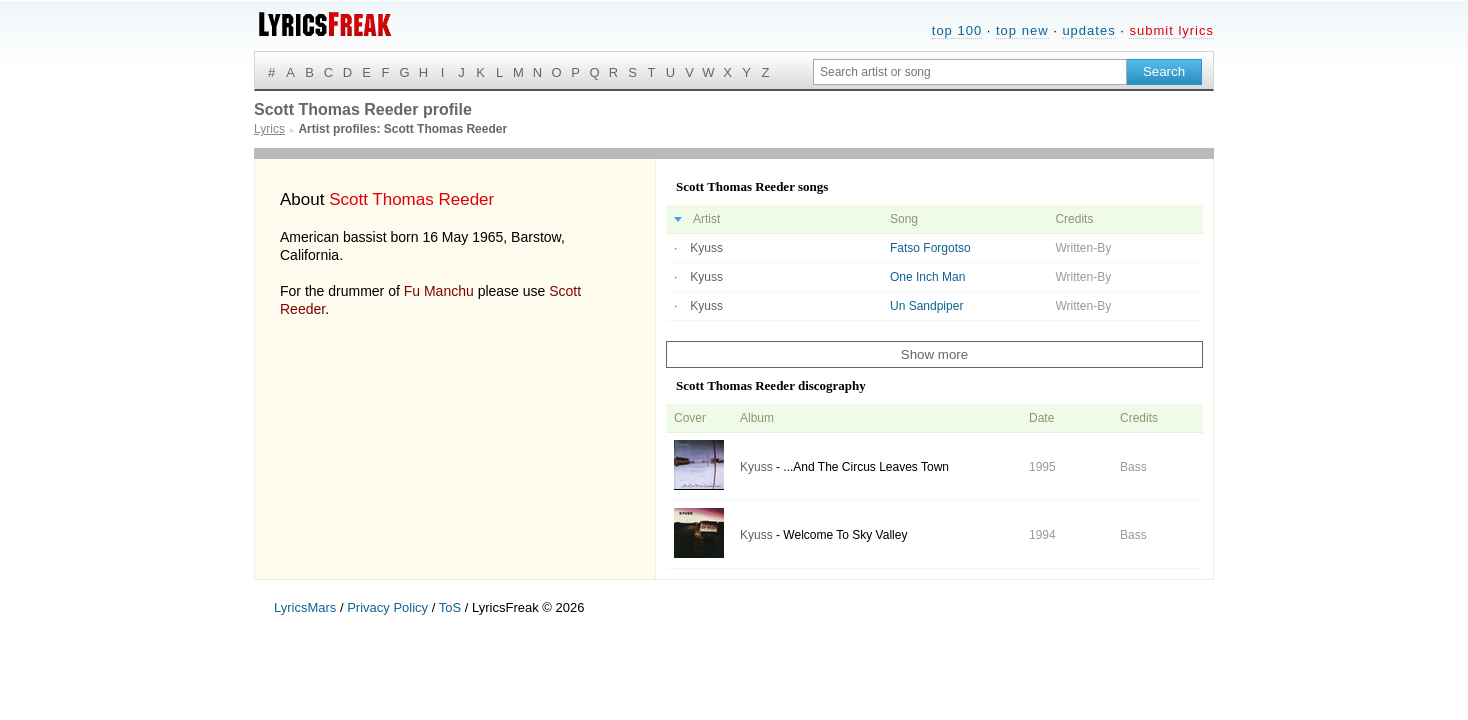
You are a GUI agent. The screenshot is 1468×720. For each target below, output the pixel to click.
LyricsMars (305, 607)
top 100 (957, 30)
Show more (934, 354)
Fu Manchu (439, 291)
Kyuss (706, 248)
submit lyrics (1171, 30)
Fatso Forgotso (930, 248)
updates (1088, 30)
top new (1022, 30)
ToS (450, 607)
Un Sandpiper (926, 306)
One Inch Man (927, 277)
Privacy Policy (387, 607)
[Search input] (970, 72)
